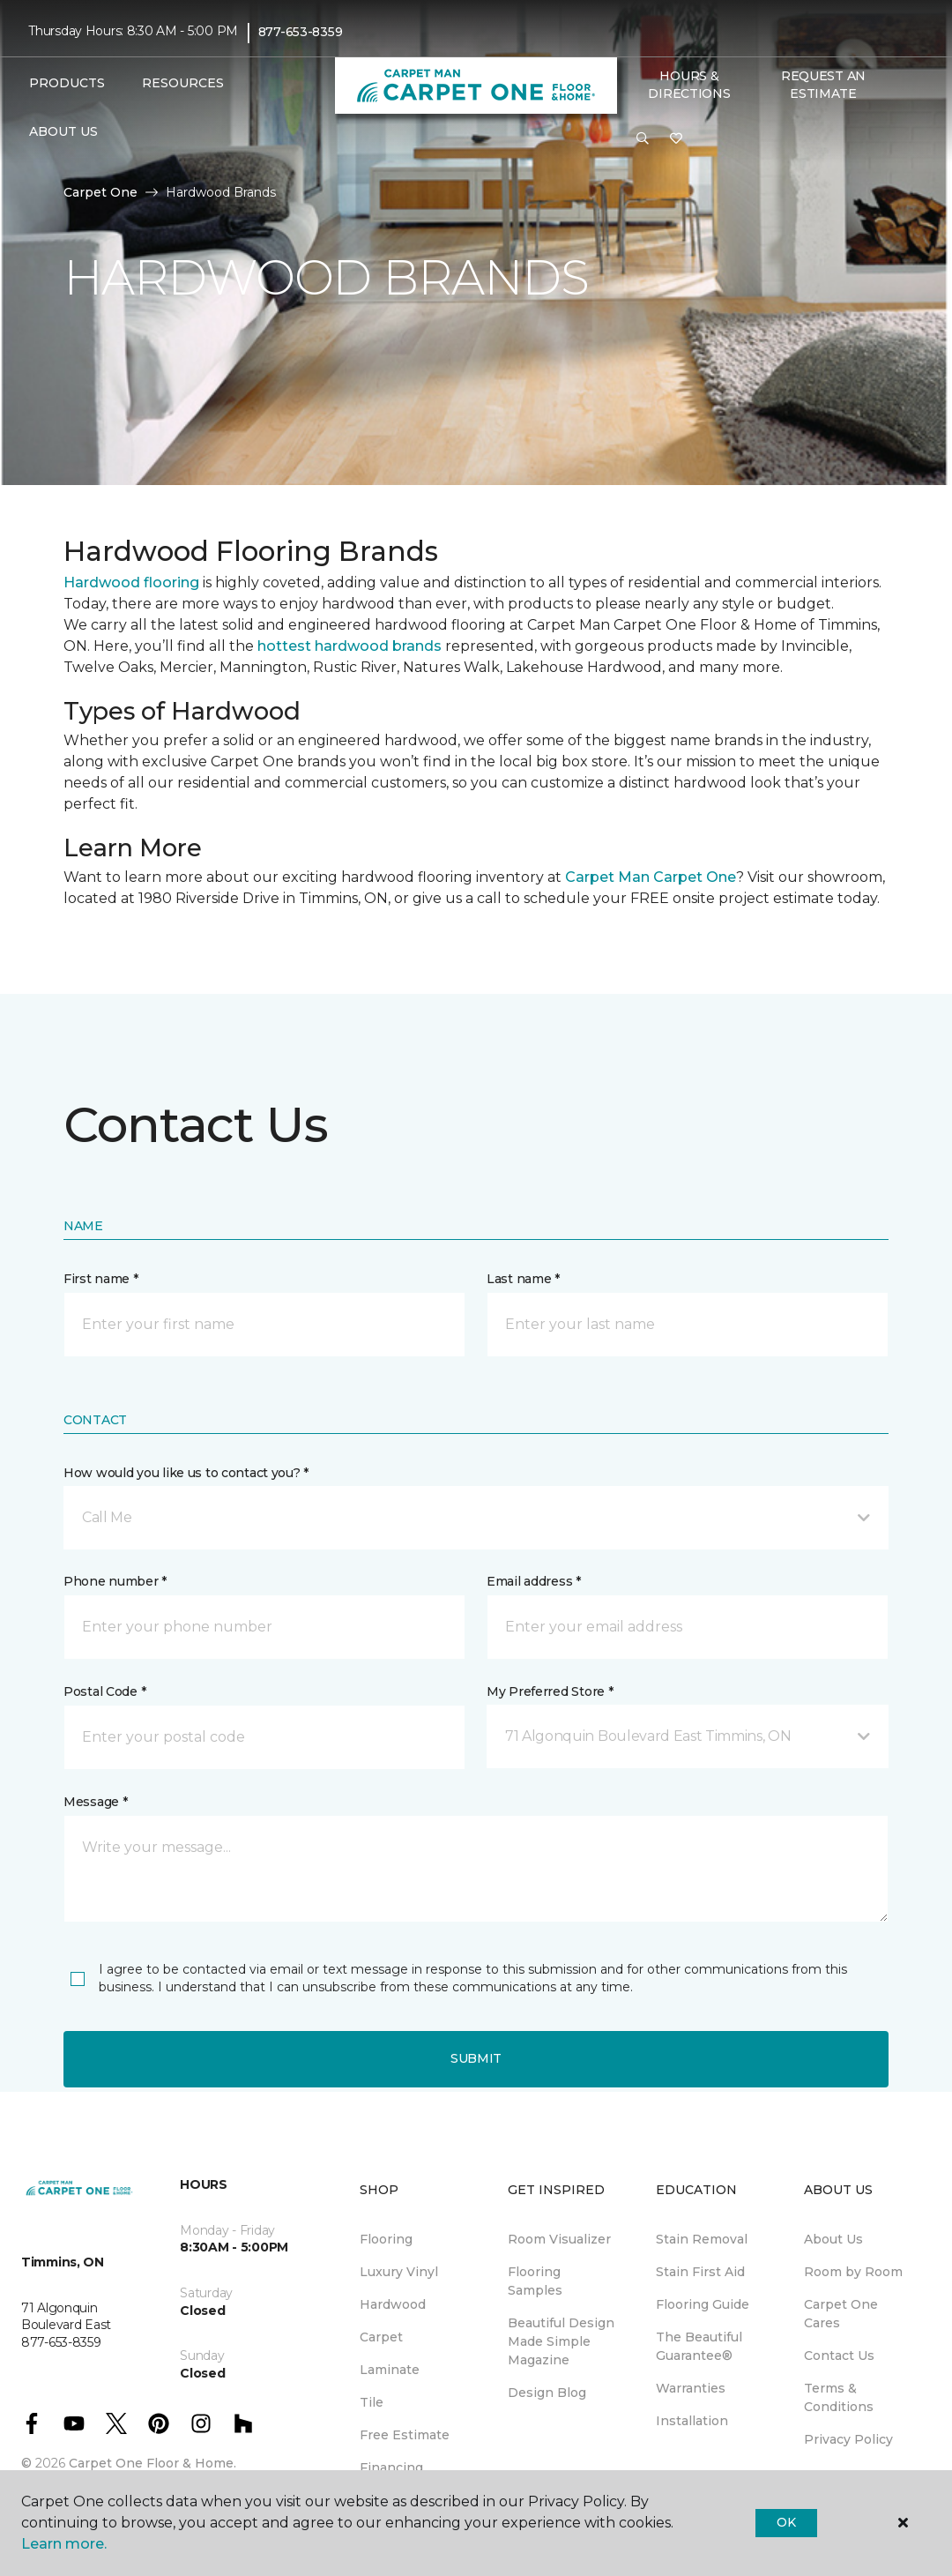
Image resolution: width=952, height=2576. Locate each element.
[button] (642, 139)
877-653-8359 (300, 32)
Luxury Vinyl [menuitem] (399, 2272)
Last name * (523, 1279)
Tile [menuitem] (371, 2402)
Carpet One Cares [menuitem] (841, 2313)
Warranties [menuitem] (690, 2388)
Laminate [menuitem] (390, 2370)
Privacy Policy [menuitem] (848, 2439)
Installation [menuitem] (692, 2421)
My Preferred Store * (550, 1691)
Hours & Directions (689, 84)
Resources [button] (183, 83)
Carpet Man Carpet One (650, 877)
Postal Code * (104, 1691)
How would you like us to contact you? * (186, 1473)
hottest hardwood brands (349, 646)
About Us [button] (63, 131)
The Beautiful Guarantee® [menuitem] (699, 2346)
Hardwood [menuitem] (393, 2304)
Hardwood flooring (131, 582)
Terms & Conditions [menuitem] (839, 2397)
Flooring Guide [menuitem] (702, 2304)
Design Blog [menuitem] (547, 2393)
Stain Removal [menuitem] (701, 2239)
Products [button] (67, 83)
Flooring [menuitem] (386, 2239)
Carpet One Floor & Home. (152, 2463)
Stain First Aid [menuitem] (700, 2272)
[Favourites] (676, 139)
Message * (95, 1802)
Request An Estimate (823, 84)
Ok (786, 2522)
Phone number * (115, 1581)
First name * (100, 1279)
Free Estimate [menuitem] (405, 2435)
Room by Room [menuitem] (853, 2272)
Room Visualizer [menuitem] (559, 2239)
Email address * (534, 1581)
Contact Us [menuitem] (839, 2355)
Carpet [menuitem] (381, 2337)
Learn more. (64, 2543)
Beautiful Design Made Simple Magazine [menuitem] (561, 2341)
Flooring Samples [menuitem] (535, 2281)
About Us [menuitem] (833, 2239)
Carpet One (100, 192)
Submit (476, 2058)
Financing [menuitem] (391, 2467)
